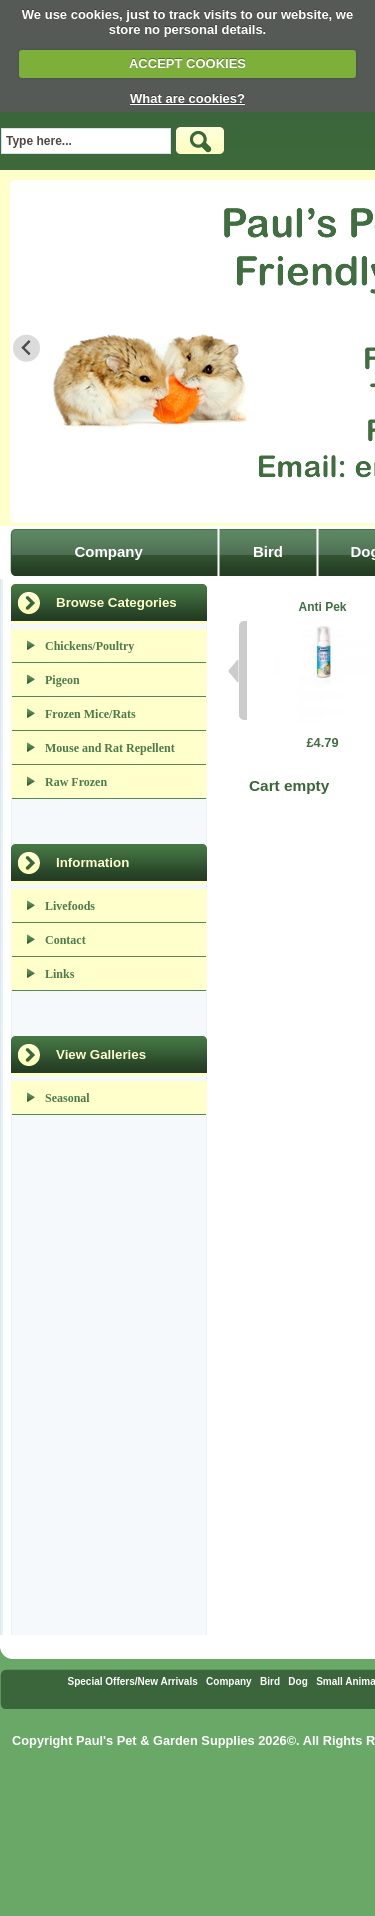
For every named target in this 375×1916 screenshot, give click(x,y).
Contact (65, 940)
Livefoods (70, 906)
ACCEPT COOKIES (187, 63)
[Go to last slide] (26, 348)
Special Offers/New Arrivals (132, 1681)
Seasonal (67, 1098)
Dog (297, 1681)
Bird (268, 551)
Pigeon (62, 680)
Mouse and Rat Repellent (110, 748)
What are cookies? (187, 98)
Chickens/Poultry (89, 646)
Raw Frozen (76, 782)
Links (59, 974)
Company (108, 551)
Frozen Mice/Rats (90, 714)
